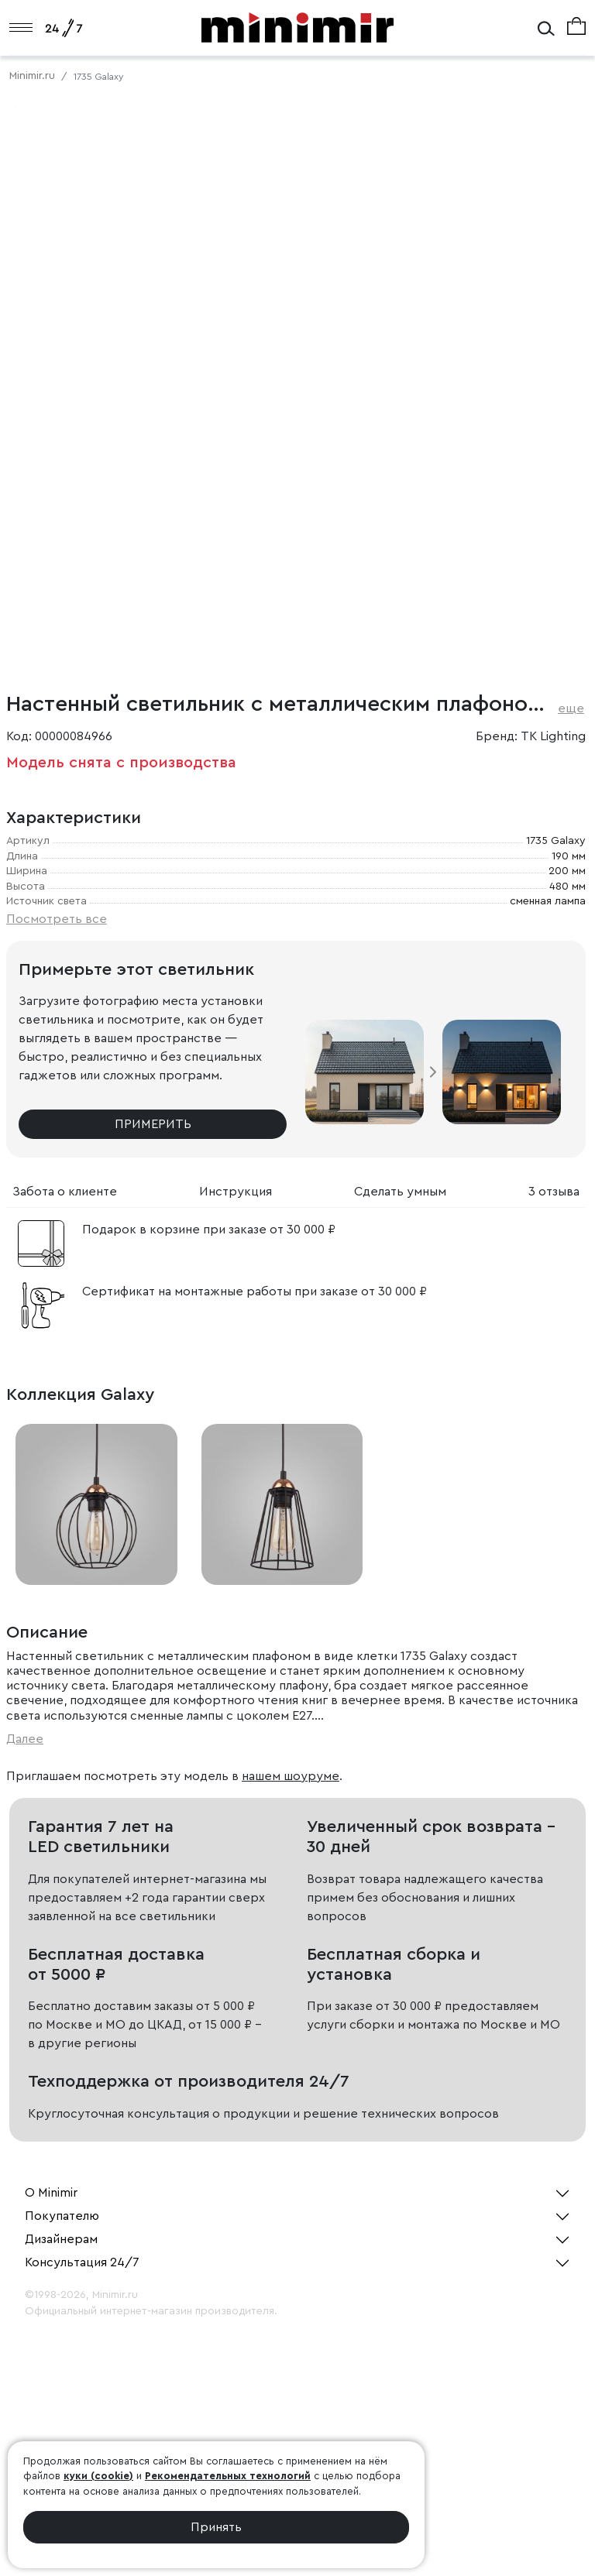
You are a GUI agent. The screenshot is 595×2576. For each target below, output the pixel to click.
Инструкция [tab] (235, 1191)
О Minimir (51, 2193)
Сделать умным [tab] (400, 1191)
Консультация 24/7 (82, 2262)
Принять (216, 2527)
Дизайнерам (61, 2239)
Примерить (153, 1124)
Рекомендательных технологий (228, 2476)
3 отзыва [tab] (554, 1191)
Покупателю (62, 2216)
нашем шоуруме (290, 1776)
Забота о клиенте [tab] (64, 1191)
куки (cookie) (98, 2476)
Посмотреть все (56, 919)
